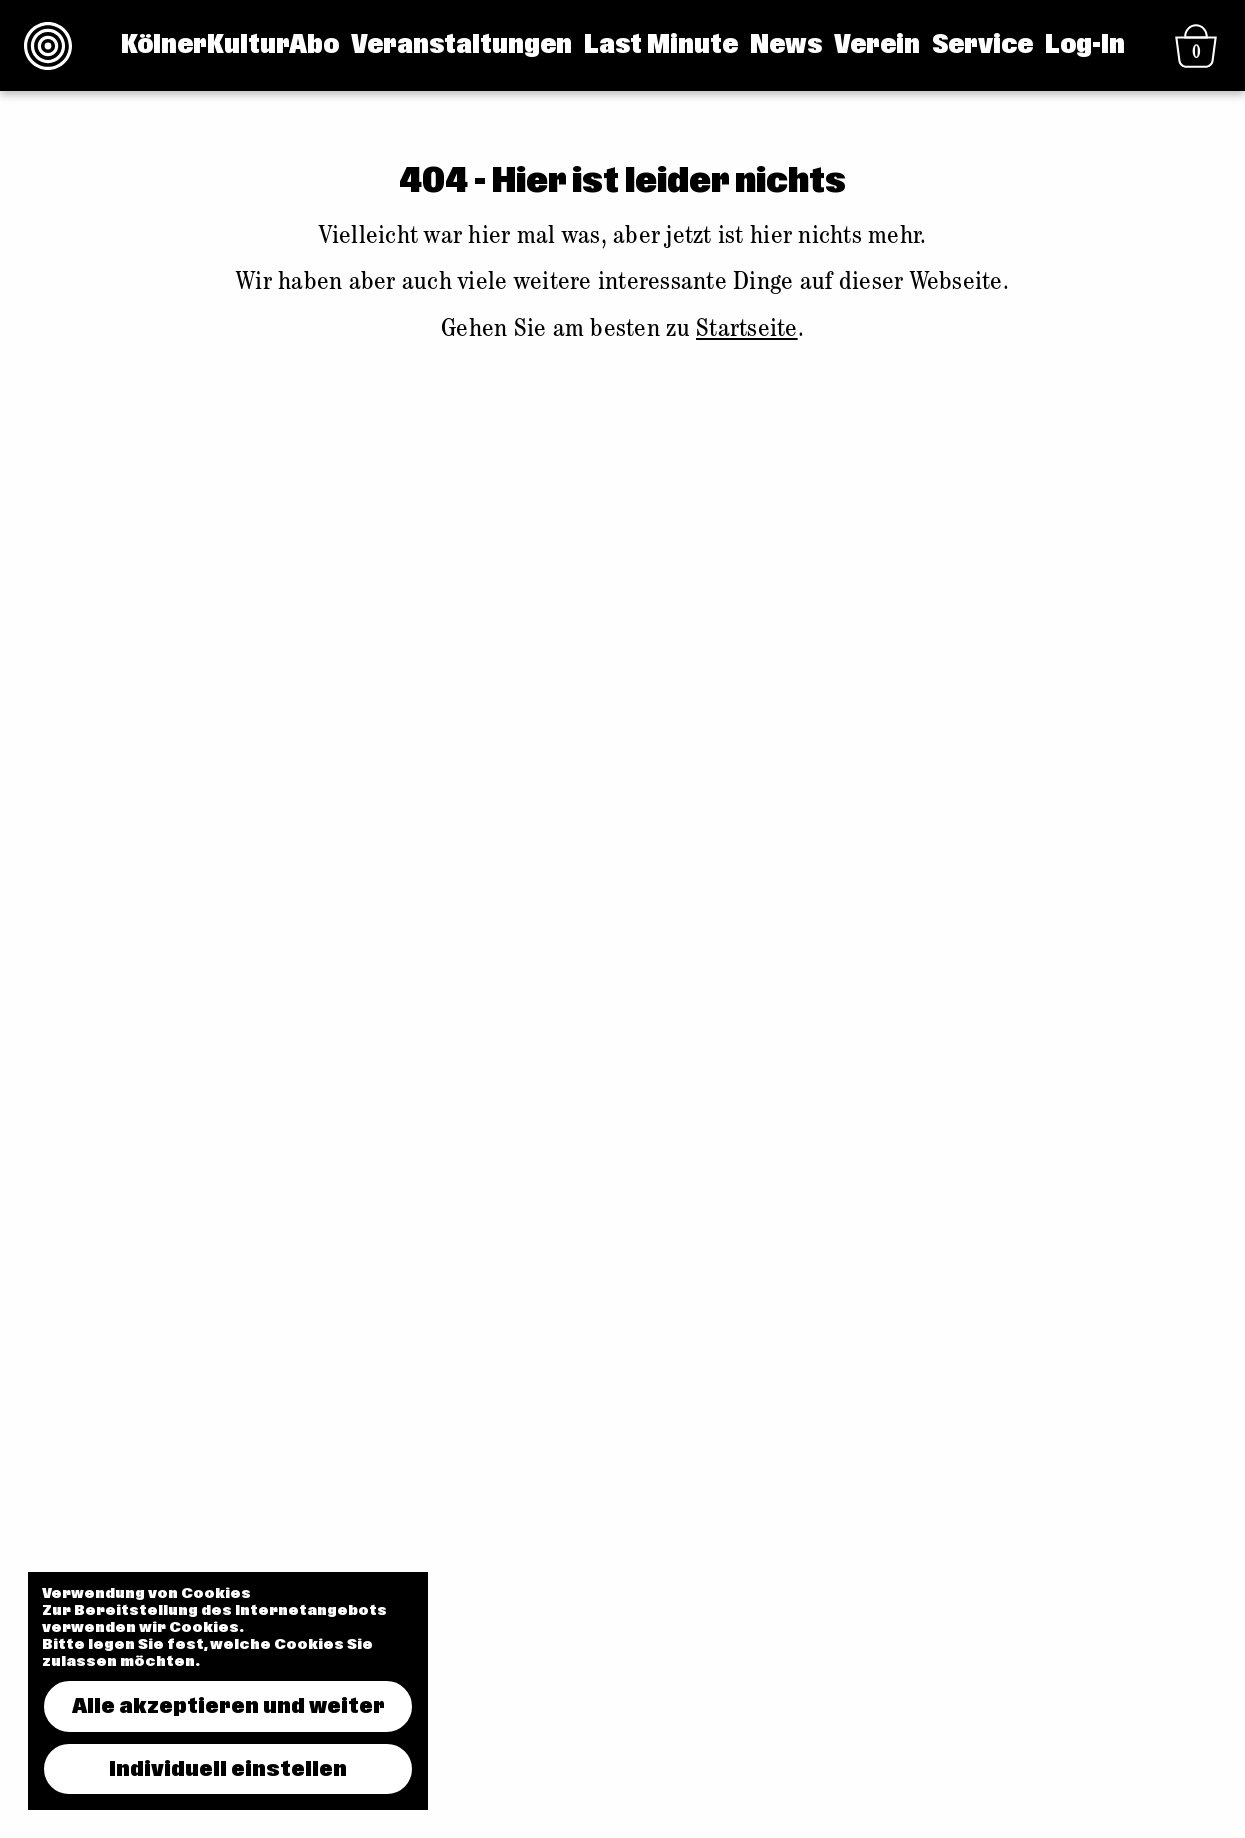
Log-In (1085, 45)
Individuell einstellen (228, 1769)
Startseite (747, 331)
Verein (877, 45)
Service (982, 45)
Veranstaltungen (461, 45)
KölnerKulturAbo (230, 45)
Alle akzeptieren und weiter (228, 1706)
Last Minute (661, 45)
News (786, 45)
